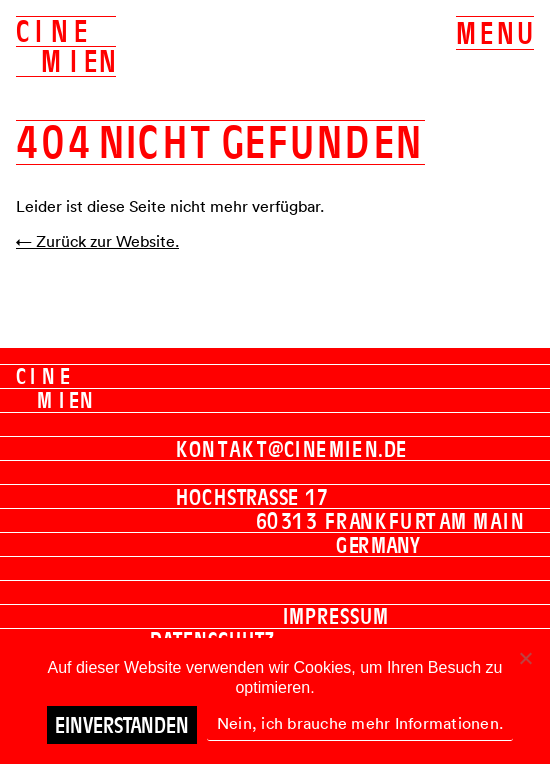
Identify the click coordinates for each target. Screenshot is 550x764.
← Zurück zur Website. (97, 241)
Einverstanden (122, 725)
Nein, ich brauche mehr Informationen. (360, 723)
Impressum (336, 616)
